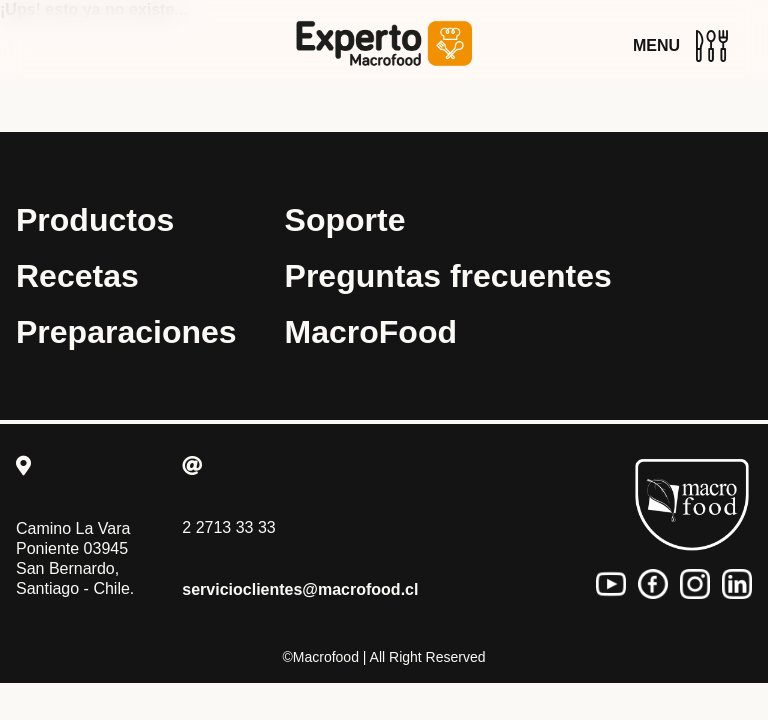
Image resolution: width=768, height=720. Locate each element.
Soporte (345, 220)
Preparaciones (126, 332)
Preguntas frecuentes (448, 276)
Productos (95, 220)
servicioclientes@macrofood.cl (300, 589)
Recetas (77, 276)
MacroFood (371, 332)
